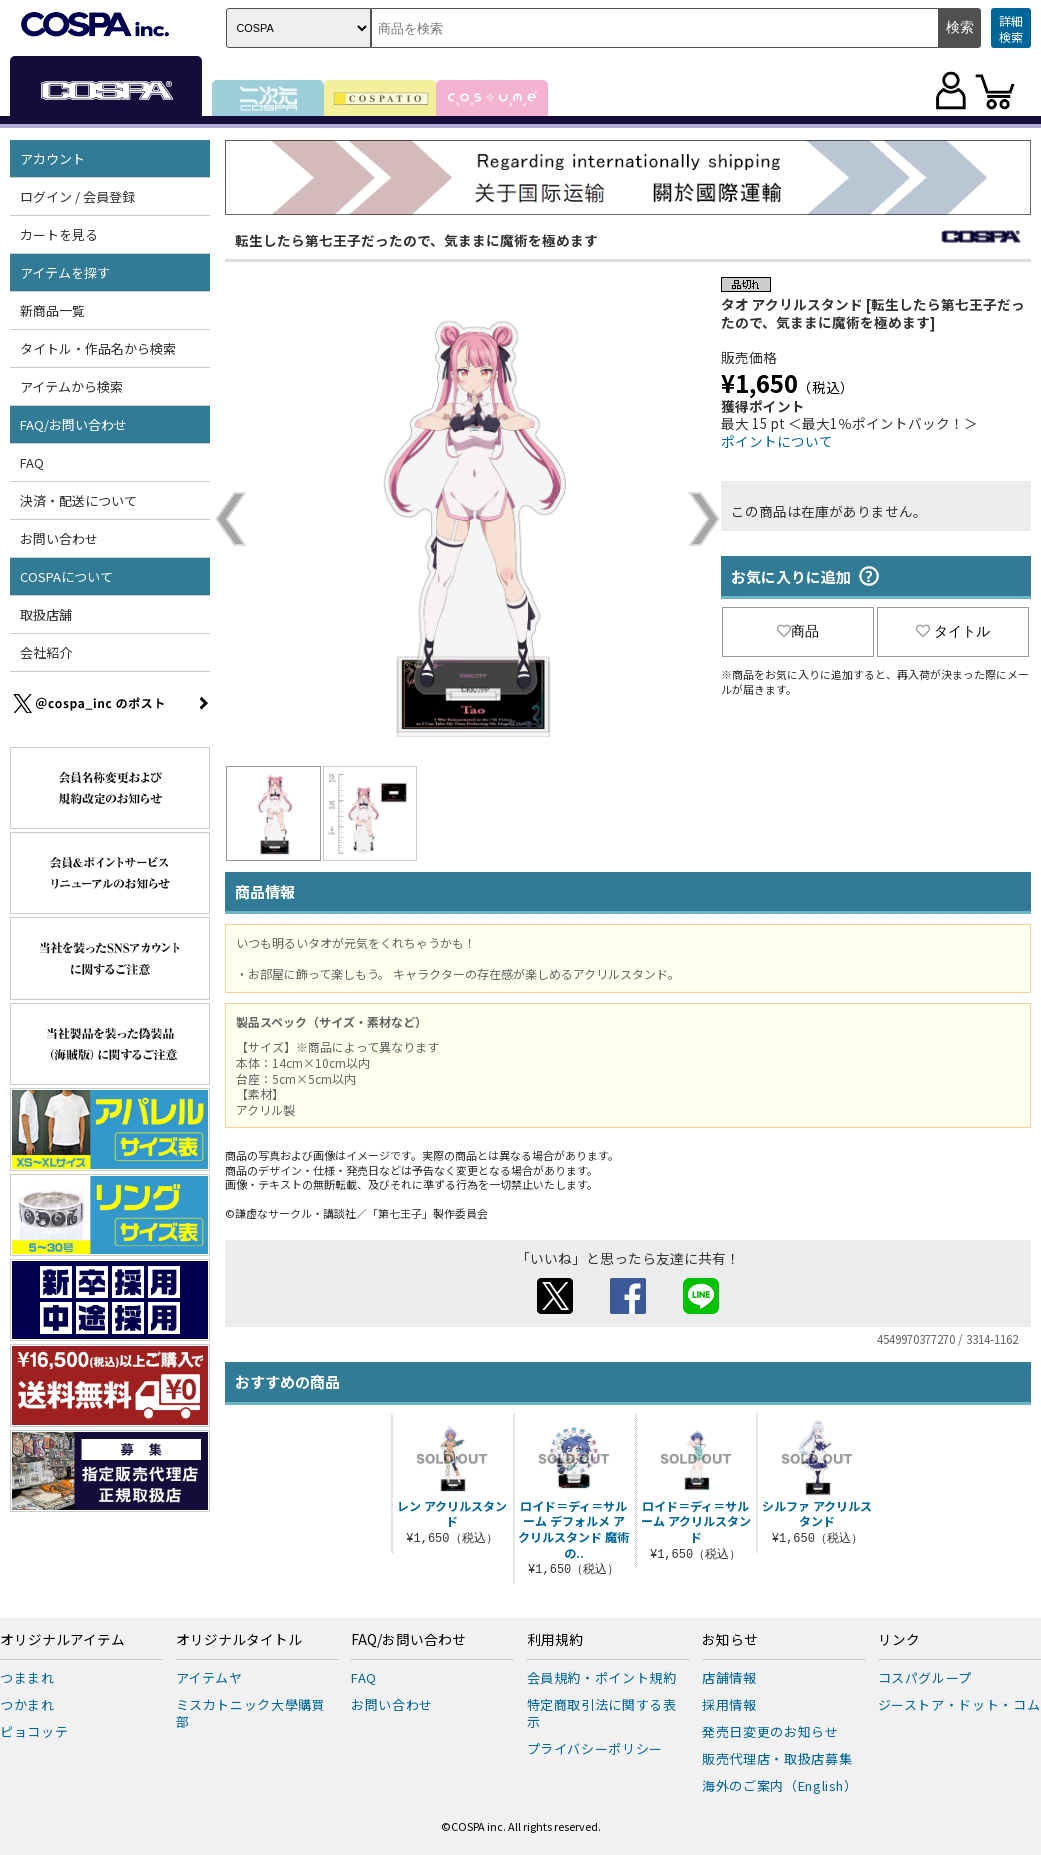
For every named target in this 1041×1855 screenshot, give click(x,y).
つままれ (27, 1677)
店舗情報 (729, 1677)
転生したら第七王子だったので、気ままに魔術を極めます (416, 240)
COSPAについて (66, 576)
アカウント (52, 158)
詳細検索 (1011, 28)
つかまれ (27, 1704)
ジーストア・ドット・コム (959, 1704)
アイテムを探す (65, 272)
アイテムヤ (209, 1677)
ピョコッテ (34, 1731)
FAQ (32, 462)
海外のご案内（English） (780, 1785)
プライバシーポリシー (595, 1748)
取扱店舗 (46, 614)
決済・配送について (78, 500)
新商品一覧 (52, 310)
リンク (899, 1640)
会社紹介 (46, 652)
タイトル (953, 631)
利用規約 (555, 1640)
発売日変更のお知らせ (770, 1731)
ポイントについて (777, 441)
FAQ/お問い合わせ (73, 424)
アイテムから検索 (71, 386)
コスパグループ (925, 1677)
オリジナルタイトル (239, 1640)
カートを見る (59, 234)
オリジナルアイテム (62, 1640)
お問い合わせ (59, 538)
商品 (798, 631)
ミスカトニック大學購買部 (251, 1713)
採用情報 (729, 1704)
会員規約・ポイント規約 (602, 1677)
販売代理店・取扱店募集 (777, 1758)
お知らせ (730, 1640)
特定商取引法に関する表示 (602, 1713)
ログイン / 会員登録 (77, 196)
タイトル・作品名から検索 (98, 348)
